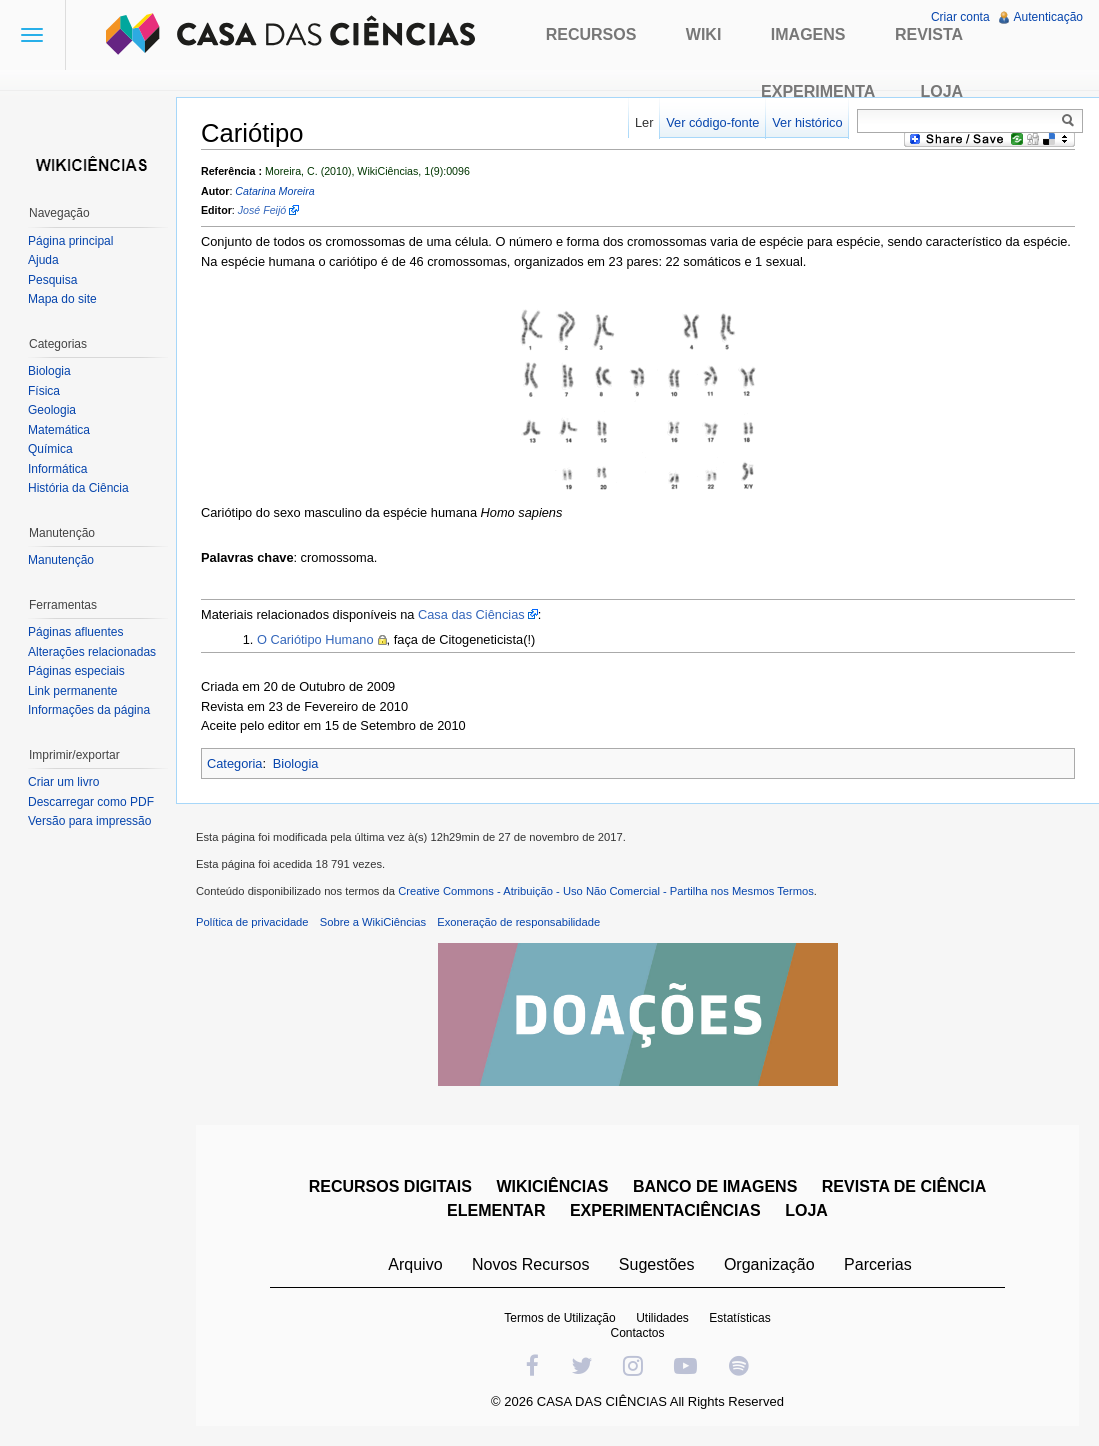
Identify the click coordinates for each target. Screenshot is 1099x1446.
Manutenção (61, 560)
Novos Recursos (530, 1264)
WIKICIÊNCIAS (552, 1186)
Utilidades (662, 1318)
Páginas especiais (76, 671)
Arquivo (415, 1264)
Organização (769, 1264)
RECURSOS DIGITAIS (390, 1186)
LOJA (806, 1210)
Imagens (808, 34)
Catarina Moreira (274, 191)
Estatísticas (739, 1318)
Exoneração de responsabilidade (518, 922)
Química (50, 449)
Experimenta (818, 91)
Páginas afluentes (75, 632)
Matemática (59, 430)
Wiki (704, 34)
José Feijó (262, 210)
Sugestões (657, 1264)
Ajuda (43, 260)
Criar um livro (63, 782)
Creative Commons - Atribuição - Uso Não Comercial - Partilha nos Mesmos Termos (606, 891)
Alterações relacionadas (92, 652)
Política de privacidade (252, 922)
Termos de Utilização (559, 1318)
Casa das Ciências (471, 614)
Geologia (52, 410)
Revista (929, 34)
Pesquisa (52, 280)
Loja (941, 91)
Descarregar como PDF (91, 802)
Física (44, 391)
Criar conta (960, 17)
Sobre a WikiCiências (373, 922)
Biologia (296, 763)
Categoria (235, 763)
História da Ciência (78, 488)
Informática (57, 469)
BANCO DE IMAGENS (715, 1186)
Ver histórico (807, 122)
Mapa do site (62, 299)
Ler (644, 122)
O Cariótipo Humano (315, 639)
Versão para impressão (89, 821)
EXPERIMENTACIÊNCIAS (665, 1210)
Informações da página (89, 710)
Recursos (591, 34)
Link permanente (72, 691)
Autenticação (1048, 17)
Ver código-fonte (712, 122)
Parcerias (878, 1264)
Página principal (70, 241)
